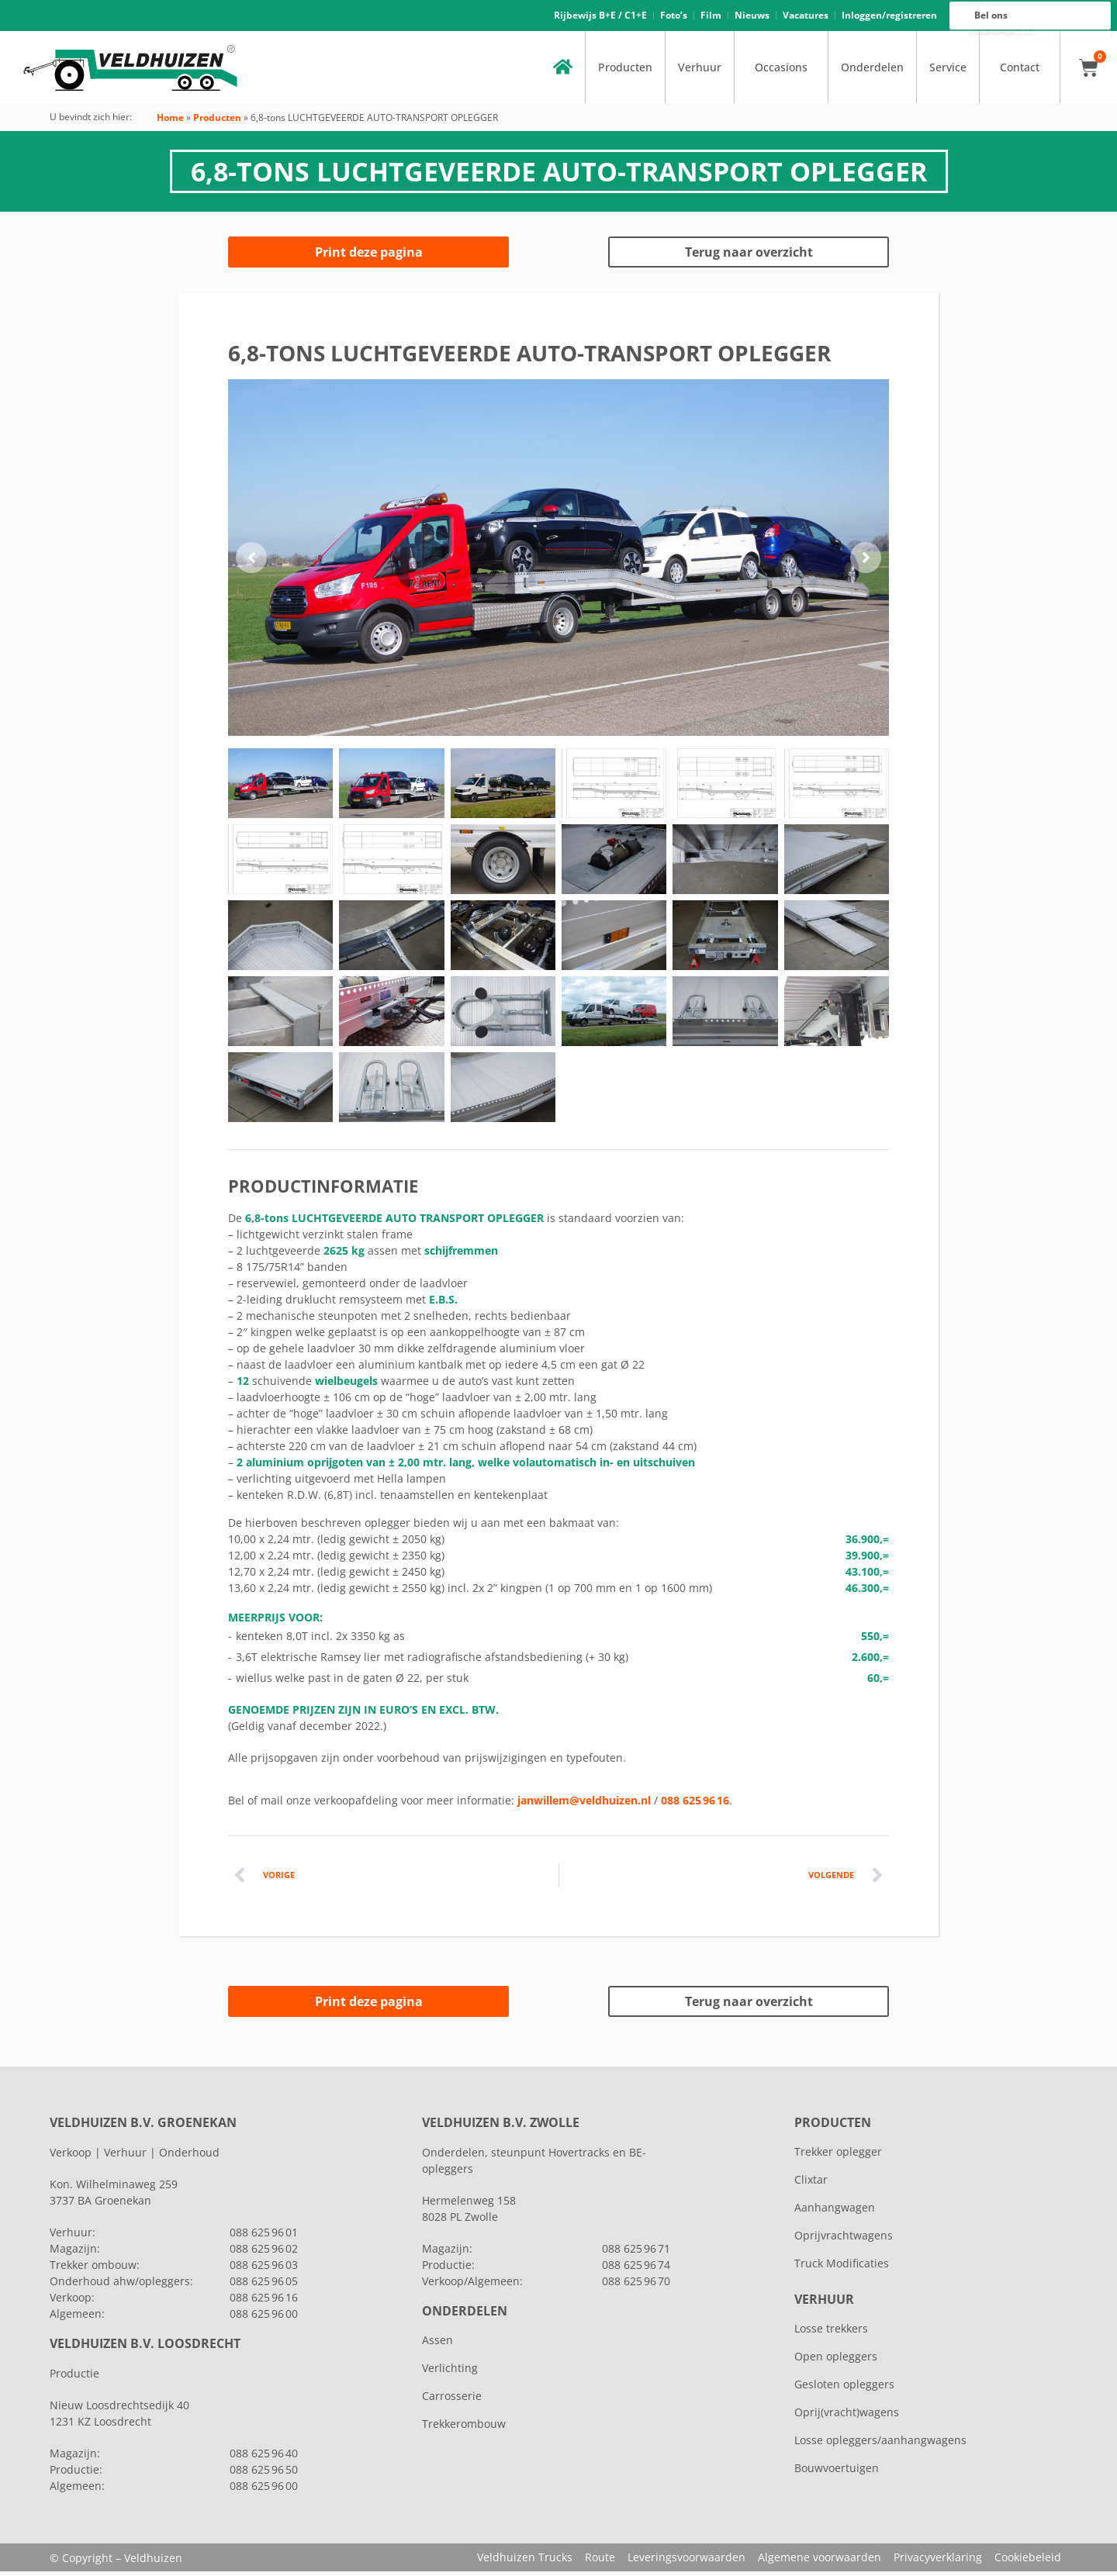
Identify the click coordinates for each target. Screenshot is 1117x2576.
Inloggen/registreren (889, 17)
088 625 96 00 (1004, 36)
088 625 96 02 (264, 2253)
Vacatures (805, 17)
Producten (625, 71)
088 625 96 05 (264, 2285)
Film (710, 17)
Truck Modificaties (841, 2267)
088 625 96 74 (636, 2269)
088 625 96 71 (636, 2253)
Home (170, 122)
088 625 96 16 (1004, 32)
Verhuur (699, 71)
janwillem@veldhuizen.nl (584, 1804)
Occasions (781, 71)
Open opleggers (835, 2360)
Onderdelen (872, 71)
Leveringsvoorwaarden (686, 2561)
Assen (437, 2344)
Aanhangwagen (834, 2212)
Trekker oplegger (838, 2156)
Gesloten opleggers (844, 2388)
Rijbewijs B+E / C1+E (600, 17)
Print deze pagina (369, 256)
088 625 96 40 (264, 2457)
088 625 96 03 (264, 2269)
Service (948, 71)
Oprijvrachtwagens (843, 2239)
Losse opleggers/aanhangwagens (880, 2444)
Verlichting (450, 2372)
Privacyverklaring (938, 2561)
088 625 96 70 (636, 2285)
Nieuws (752, 17)
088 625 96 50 (264, 2474)
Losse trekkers (831, 2333)
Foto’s (673, 17)
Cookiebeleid (1027, 2561)
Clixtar (811, 2184)
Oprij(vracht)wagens (846, 2416)
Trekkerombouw (464, 2428)
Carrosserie (452, 2400)
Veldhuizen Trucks (524, 2561)
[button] (251, 562)
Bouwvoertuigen (836, 2472)
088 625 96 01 (264, 2236)
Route (600, 2561)
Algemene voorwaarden (819, 2561)
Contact (1019, 71)
